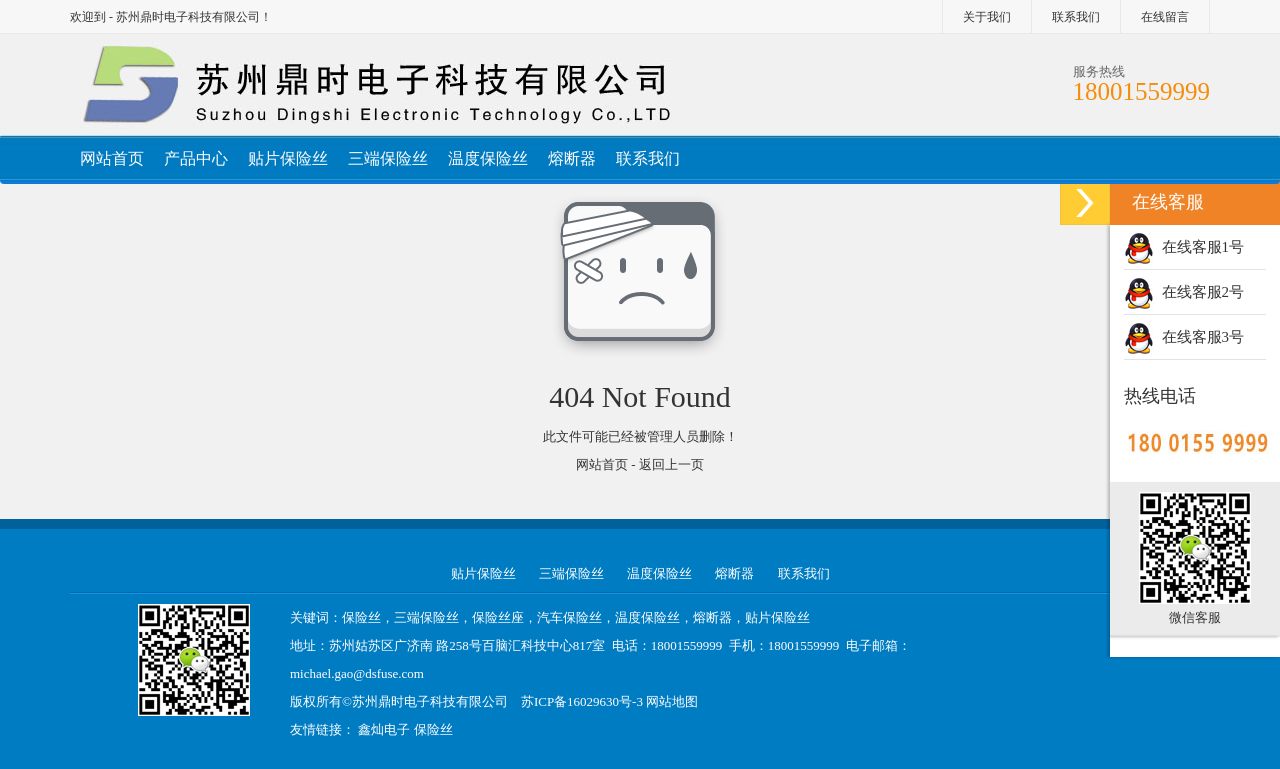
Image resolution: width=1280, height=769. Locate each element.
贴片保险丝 (288, 158)
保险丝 (433, 729)
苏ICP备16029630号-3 (582, 701)
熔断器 (572, 158)
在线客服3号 (1184, 337)
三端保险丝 (388, 158)
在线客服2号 (1184, 292)
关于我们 (987, 17)
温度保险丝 (488, 158)
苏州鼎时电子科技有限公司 (430, 701)
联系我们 (1076, 17)
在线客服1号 (1184, 247)
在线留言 (1165, 17)
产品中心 (196, 158)
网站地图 (672, 701)
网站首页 (112, 158)
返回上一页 (671, 464)
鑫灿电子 (384, 729)
